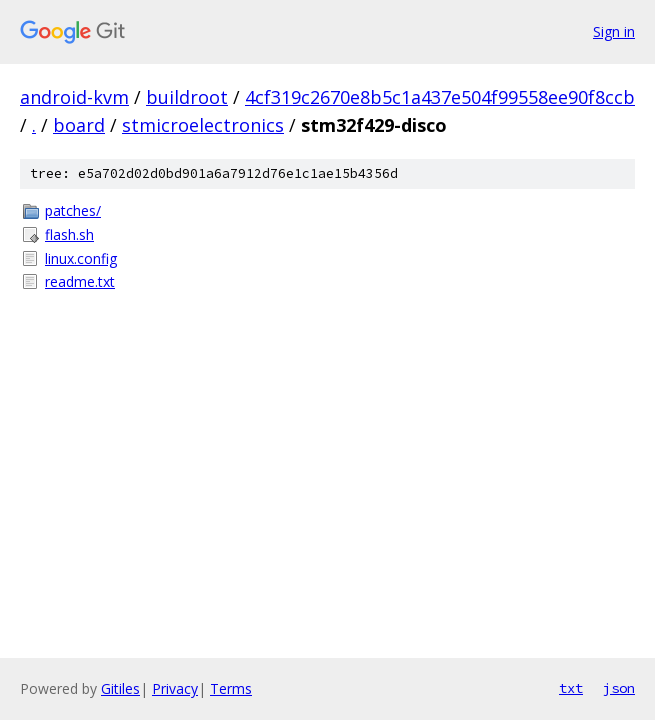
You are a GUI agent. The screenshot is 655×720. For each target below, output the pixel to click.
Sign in (614, 31)
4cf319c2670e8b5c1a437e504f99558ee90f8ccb (440, 97)
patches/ (73, 210)
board (79, 125)
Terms (231, 688)
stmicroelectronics (203, 125)
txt (571, 688)
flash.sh (69, 234)
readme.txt (80, 281)
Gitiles (120, 688)
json (619, 688)
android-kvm (74, 97)
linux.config (81, 258)
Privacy (175, 688)
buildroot (187, 97)
